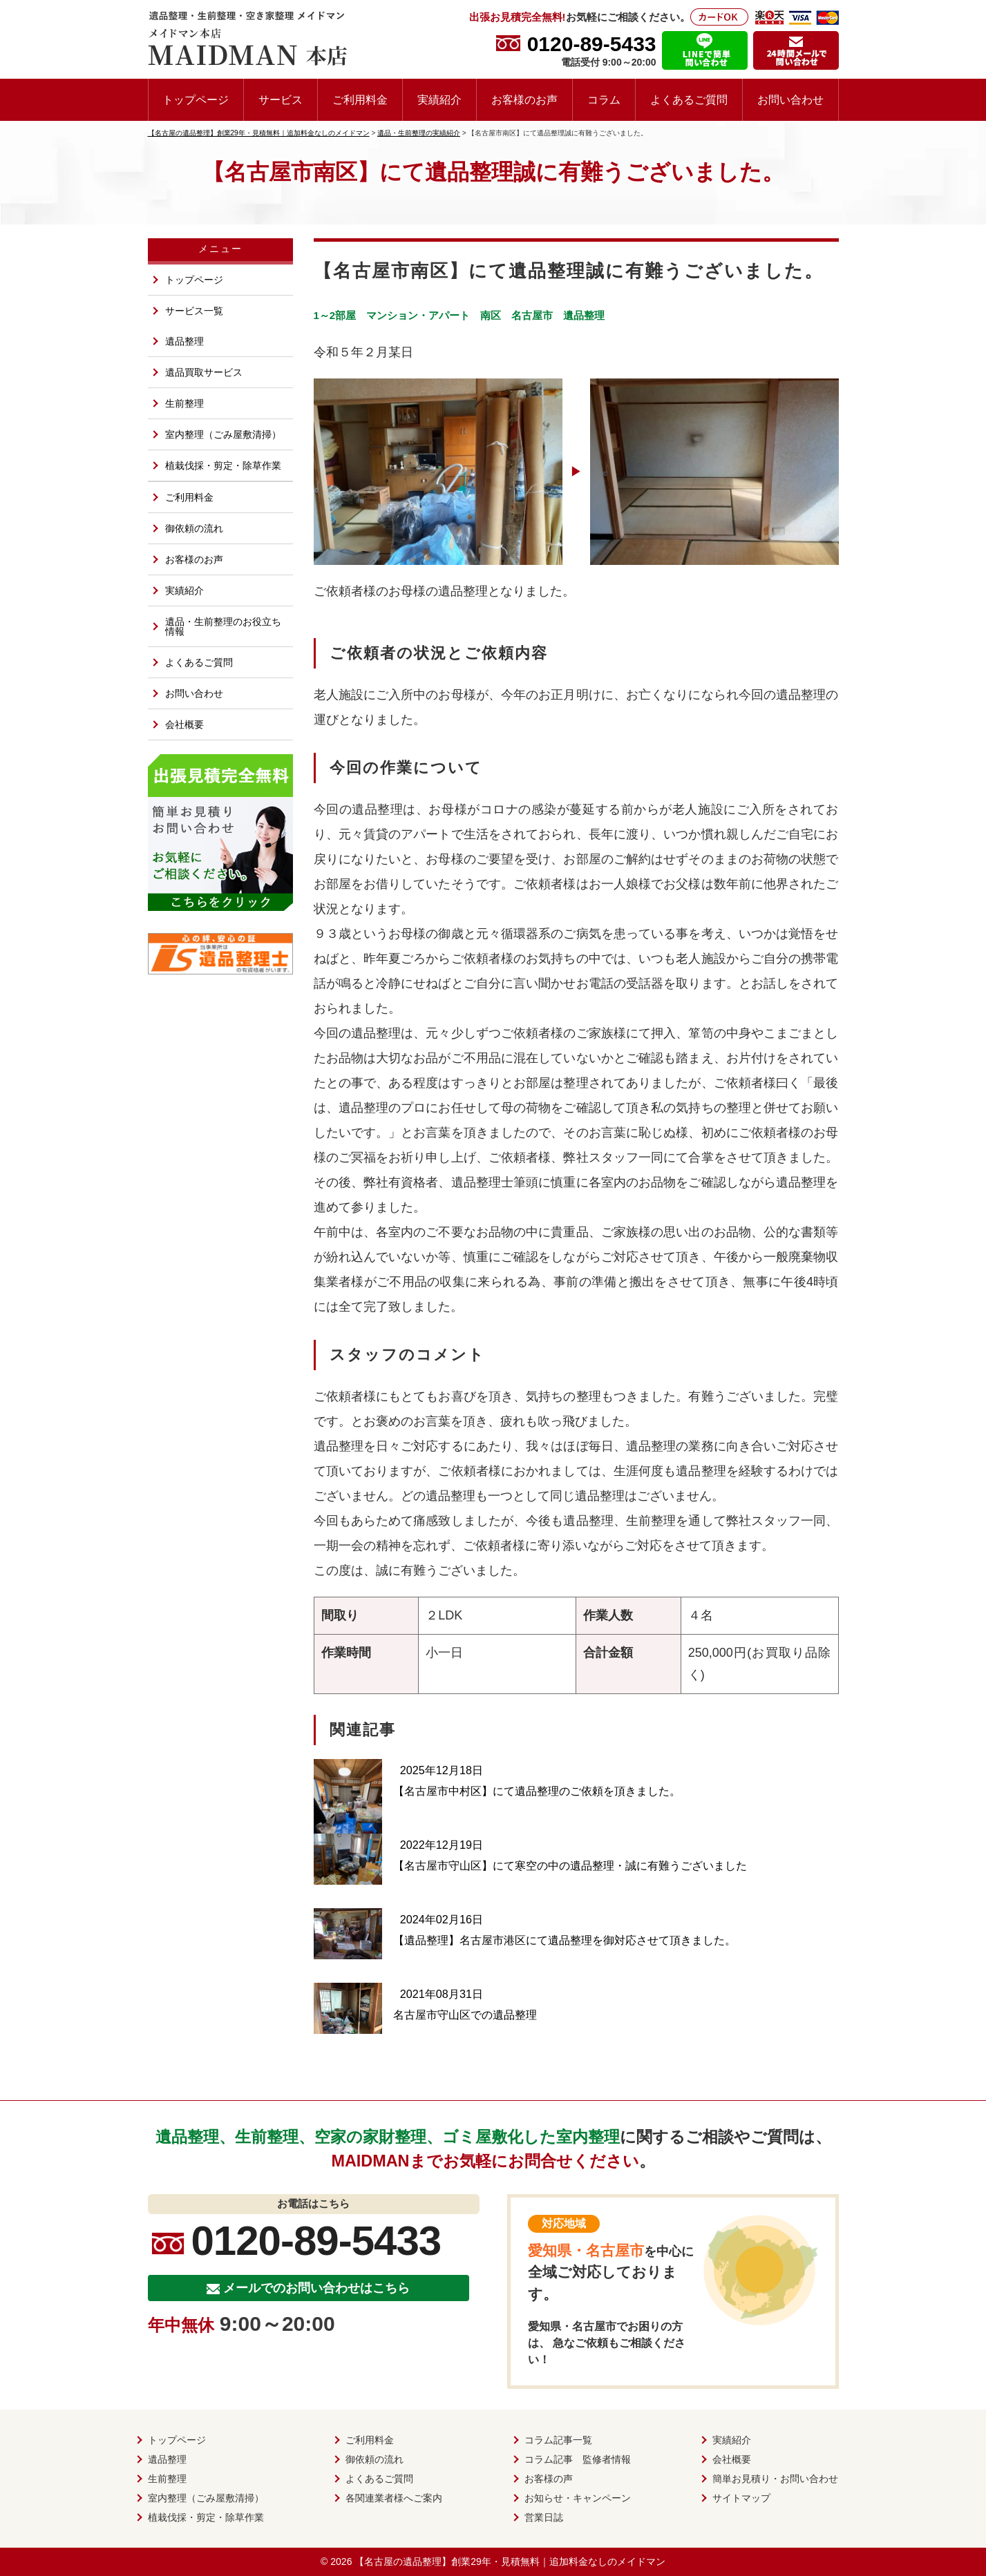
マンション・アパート (418, 315)
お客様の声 (548, 2478)
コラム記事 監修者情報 (577, 2459)
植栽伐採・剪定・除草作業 (223, 465)
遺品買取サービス (204, 372)
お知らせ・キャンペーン (577, 2498)
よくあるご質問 (689, 99)
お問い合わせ (790, 99)
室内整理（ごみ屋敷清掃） (223, 434)
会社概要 (184, 724)
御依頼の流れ (194, 528)
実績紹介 (439, 99)
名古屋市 (532, 315)
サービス (280, 99)
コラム (603, 99)
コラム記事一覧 (558, 2440)
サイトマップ (741, 2498)
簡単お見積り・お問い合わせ (775, 2478)
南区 (490, 315)
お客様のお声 (524, 99)
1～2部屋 (335, 315)
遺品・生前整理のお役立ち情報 (223, 626)
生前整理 (184, 403)
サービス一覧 (194, 310)
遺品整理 (584, 315)
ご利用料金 (360, 99)
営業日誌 (543, 2517)
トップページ (195, 99)
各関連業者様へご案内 (393, 2498)
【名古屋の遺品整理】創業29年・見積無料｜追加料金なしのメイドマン (509, 2561)
